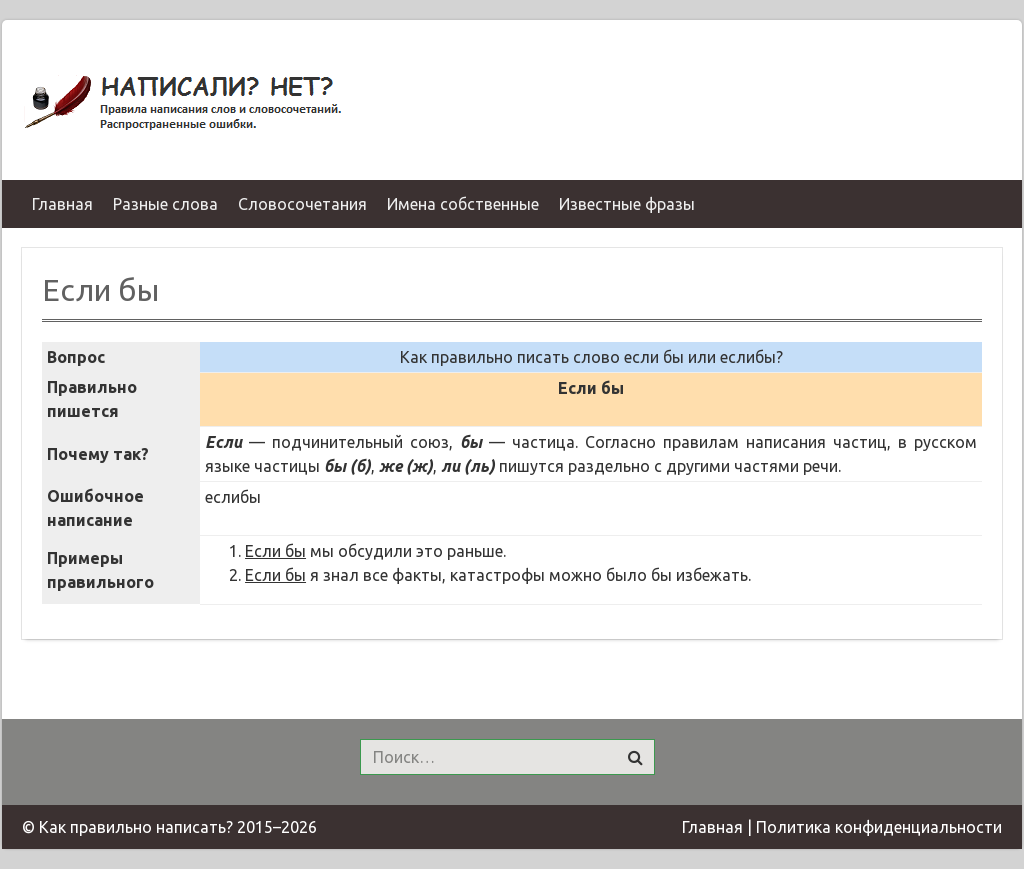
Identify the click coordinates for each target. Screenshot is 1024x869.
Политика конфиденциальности (879, 827)
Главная (712, 827)
